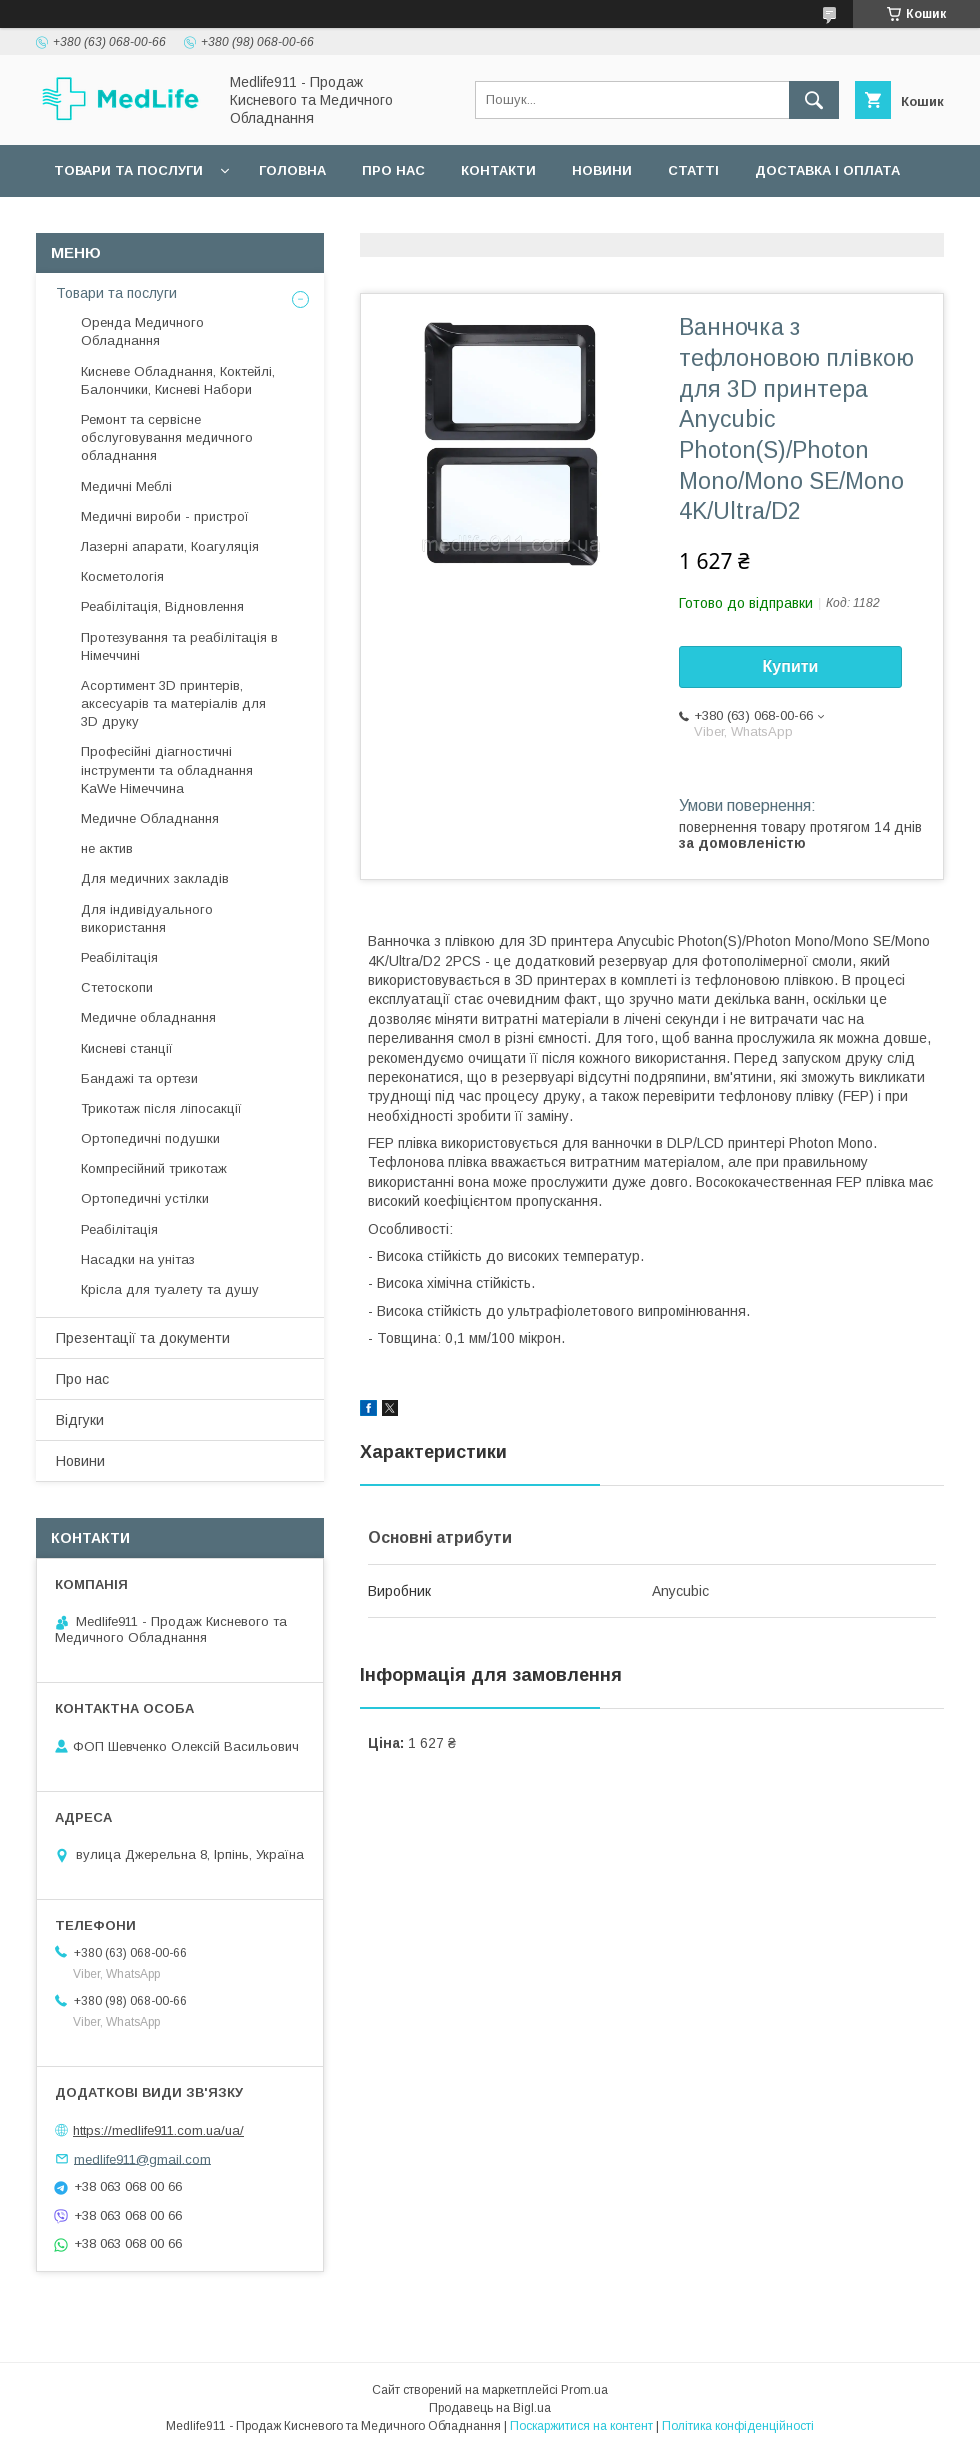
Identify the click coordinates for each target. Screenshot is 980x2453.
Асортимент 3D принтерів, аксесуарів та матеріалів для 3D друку (173, 703)
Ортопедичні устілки (145, 1198)
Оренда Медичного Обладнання (142, 331)
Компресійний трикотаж (154, 1168)
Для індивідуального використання (147, 918)
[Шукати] (814, 100)
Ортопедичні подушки (150, 1138)
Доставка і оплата (827, 170)
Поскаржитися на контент (581, 2426)
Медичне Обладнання (150, 818)
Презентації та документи (143, 1338)
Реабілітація (119, 957)
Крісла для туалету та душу (170, 1289)
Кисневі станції (127, 1048)
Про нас (393, 170)
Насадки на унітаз (138, 1259)
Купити (791, 666)
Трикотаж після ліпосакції (161, 1108)
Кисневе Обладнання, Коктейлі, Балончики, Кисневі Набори (178, 380)
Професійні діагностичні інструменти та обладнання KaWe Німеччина (167, 769)
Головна (292, 170)
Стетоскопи (117, 987)
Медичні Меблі (126, 486)
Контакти (498, 170)
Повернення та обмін (138, 222)
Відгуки (80, 1420)
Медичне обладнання (148, 1017)
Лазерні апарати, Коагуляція (170, 546)
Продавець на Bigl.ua (490, 2408)
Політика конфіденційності (738, 2426)
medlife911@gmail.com (142, 2158)
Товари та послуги (128, 170)
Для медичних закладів (155, 878)
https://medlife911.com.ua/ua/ (158, 2130)
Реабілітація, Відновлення (162, 606)
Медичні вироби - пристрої (165, 516)
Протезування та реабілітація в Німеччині (179, 646)
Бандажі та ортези (139, 1078)
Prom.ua (584, 2390)
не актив (107, 848)
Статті (693, 170)
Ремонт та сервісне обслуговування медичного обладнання (167, 437)
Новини (602, 170)
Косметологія (122, 576)
